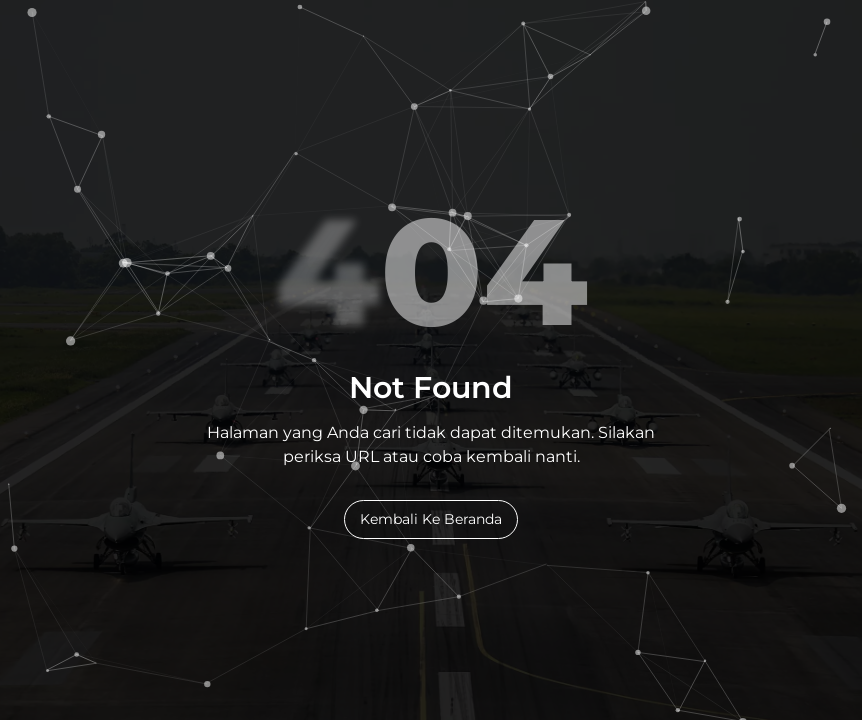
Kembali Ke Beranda (431, 519)
